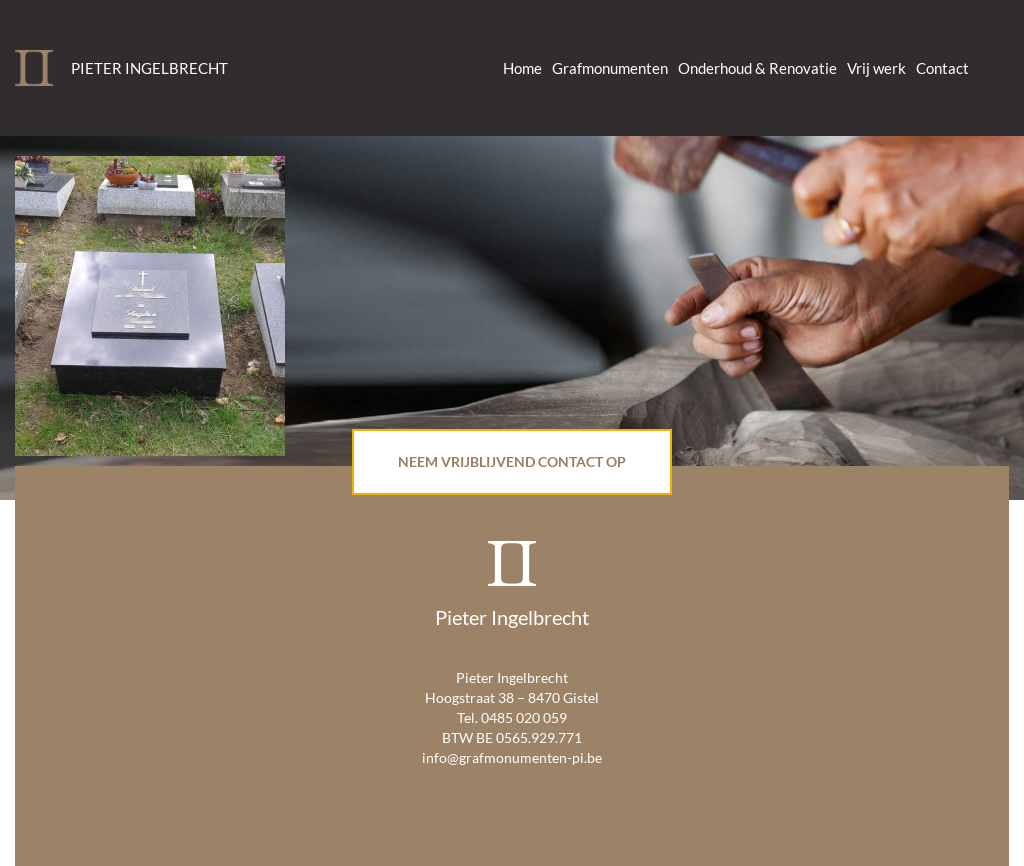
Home (522, 68)
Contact (942, 68)
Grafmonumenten (610, 68)
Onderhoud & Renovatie (757, 68)
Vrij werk (876, 68)
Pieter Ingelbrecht (149, 68)
